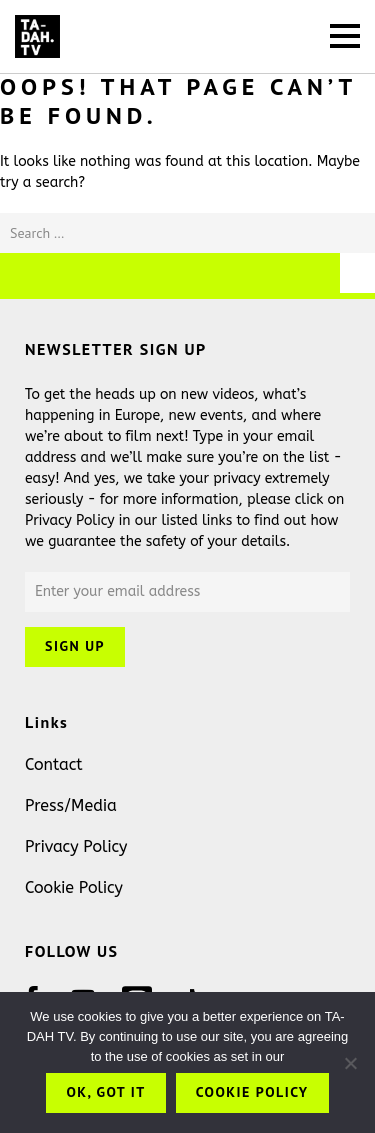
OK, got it (105, 1092)
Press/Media (71, 805)
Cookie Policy (74, 887)
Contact (54, 764)
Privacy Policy (76, 846)
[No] (350, 1063)
